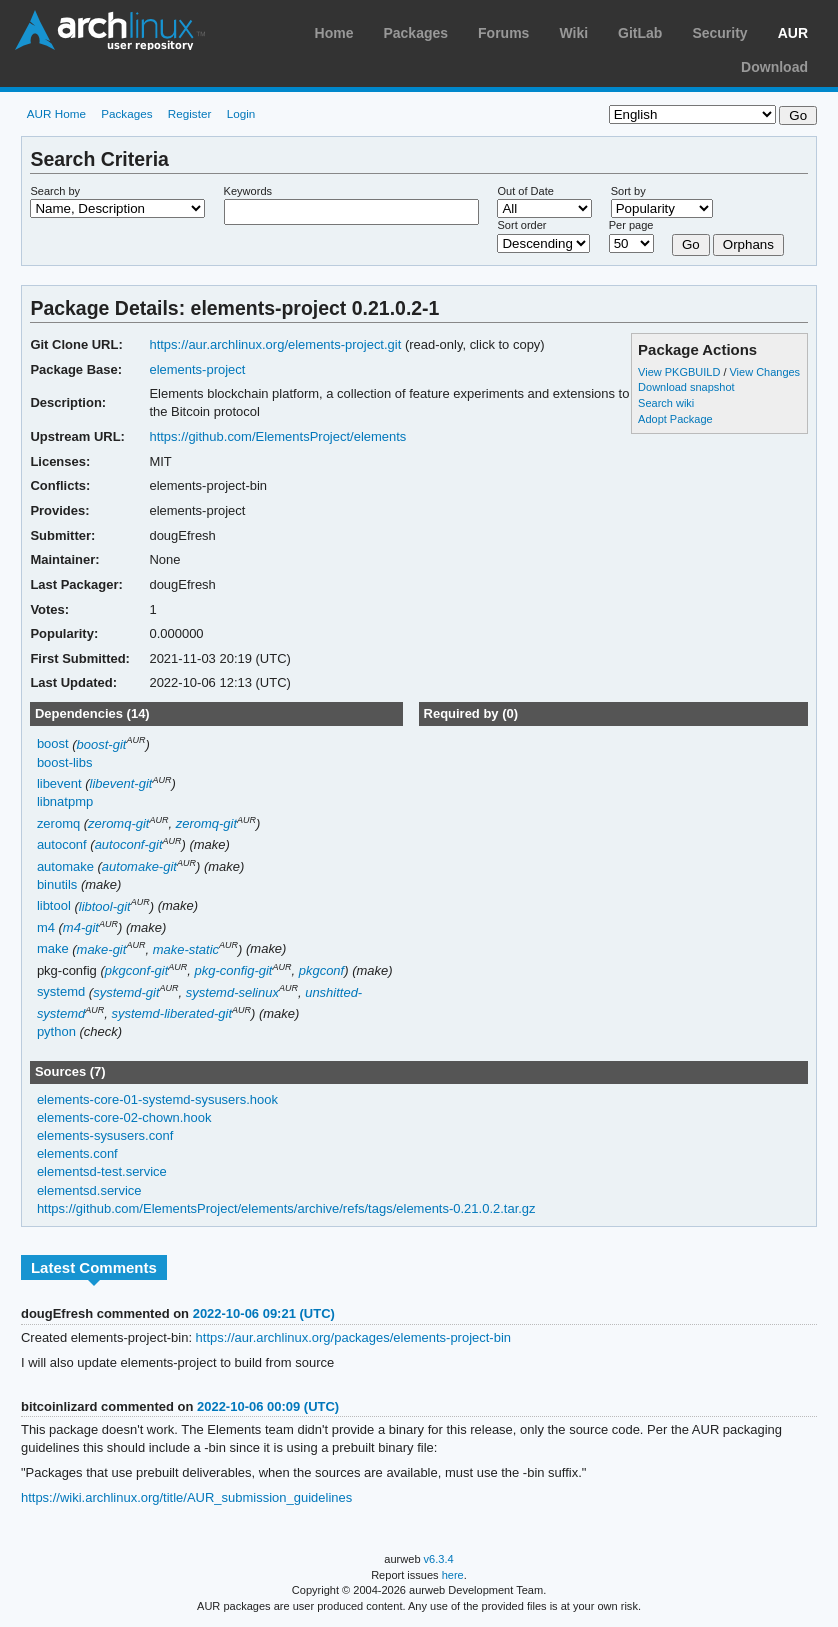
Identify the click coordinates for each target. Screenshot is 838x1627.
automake (65, 866)
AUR (793, 33)
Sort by (628, 191)
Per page (631, 225)
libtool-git (105, 906)
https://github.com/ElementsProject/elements (277, 436)
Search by (55, 191)
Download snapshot (686, 387)
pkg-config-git (234, 970)
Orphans (748, 244)
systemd (61, 992)
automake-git (139, 866)
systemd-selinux (232, 992)
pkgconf (321, 970)
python (56, 1031)
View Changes (764, 372)
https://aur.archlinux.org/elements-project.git (275, 344)
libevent (59, 783)
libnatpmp (65, 801)
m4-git (81, 927)
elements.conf (77, 1153)
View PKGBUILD (680, 372)
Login (241, 113)
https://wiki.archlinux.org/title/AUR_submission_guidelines (186, 1497)
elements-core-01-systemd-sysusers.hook (157, 1099)
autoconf (62, 844)
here (453, 1575)
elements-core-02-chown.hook (124, 1117)
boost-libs (65, 762)
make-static (186, 949)
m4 (46, 927)
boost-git (102, 744)
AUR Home (56, 113)
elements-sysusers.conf (105, 1135)
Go (691, 244)
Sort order (521, 225)
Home (334, 33)
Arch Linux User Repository (110, 30)
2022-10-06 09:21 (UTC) (264, 1313)
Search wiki (666, 403)
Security (719, 33)
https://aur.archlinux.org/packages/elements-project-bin (353, 1337)
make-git (102, 949)
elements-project (197, 369)
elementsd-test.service (102, 1171)
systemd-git (126, 992)
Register (190, 113)
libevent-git (121, 783)
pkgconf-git (137, 970)
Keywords (248, 191)
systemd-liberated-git (171, 1013)
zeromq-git (118, 823)
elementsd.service (89, 1190)
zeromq (58, 823)
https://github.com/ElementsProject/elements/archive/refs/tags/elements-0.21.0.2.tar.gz (286, 1208)
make (53, 949)
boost (53, 744)
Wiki (573, 33)
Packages (415, 33)
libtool (54, 906)
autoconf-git (129, 844)
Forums (503, 33)
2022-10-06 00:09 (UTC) (268, 1406)
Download (774, 67)
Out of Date (525, 191)
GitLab (640, 33)
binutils (57, 884)
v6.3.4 (439, 1559)
